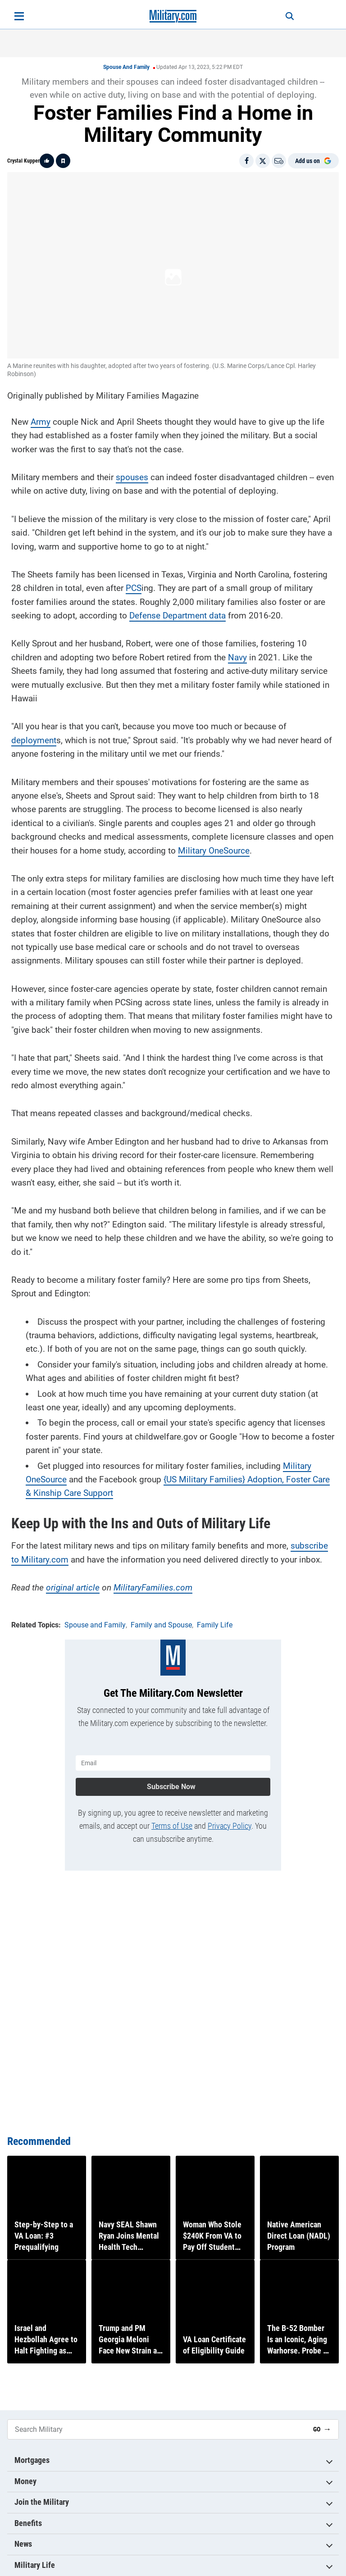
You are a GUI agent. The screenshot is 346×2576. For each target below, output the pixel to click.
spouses (132, 472)
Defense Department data (177, 610)
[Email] (279, 161)
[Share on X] (262, 161)
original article (73, 1582)
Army (40, 416)
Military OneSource (214, 845)
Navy (237, 652)
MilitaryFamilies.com (153, 1582)
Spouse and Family (126, 67)
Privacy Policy (229, 1815)
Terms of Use (171, 1815)
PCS (133, 583)
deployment (33, 735)
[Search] (279, 16)
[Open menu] (19, 16)
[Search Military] (157, 2429)
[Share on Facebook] (246, 161)
